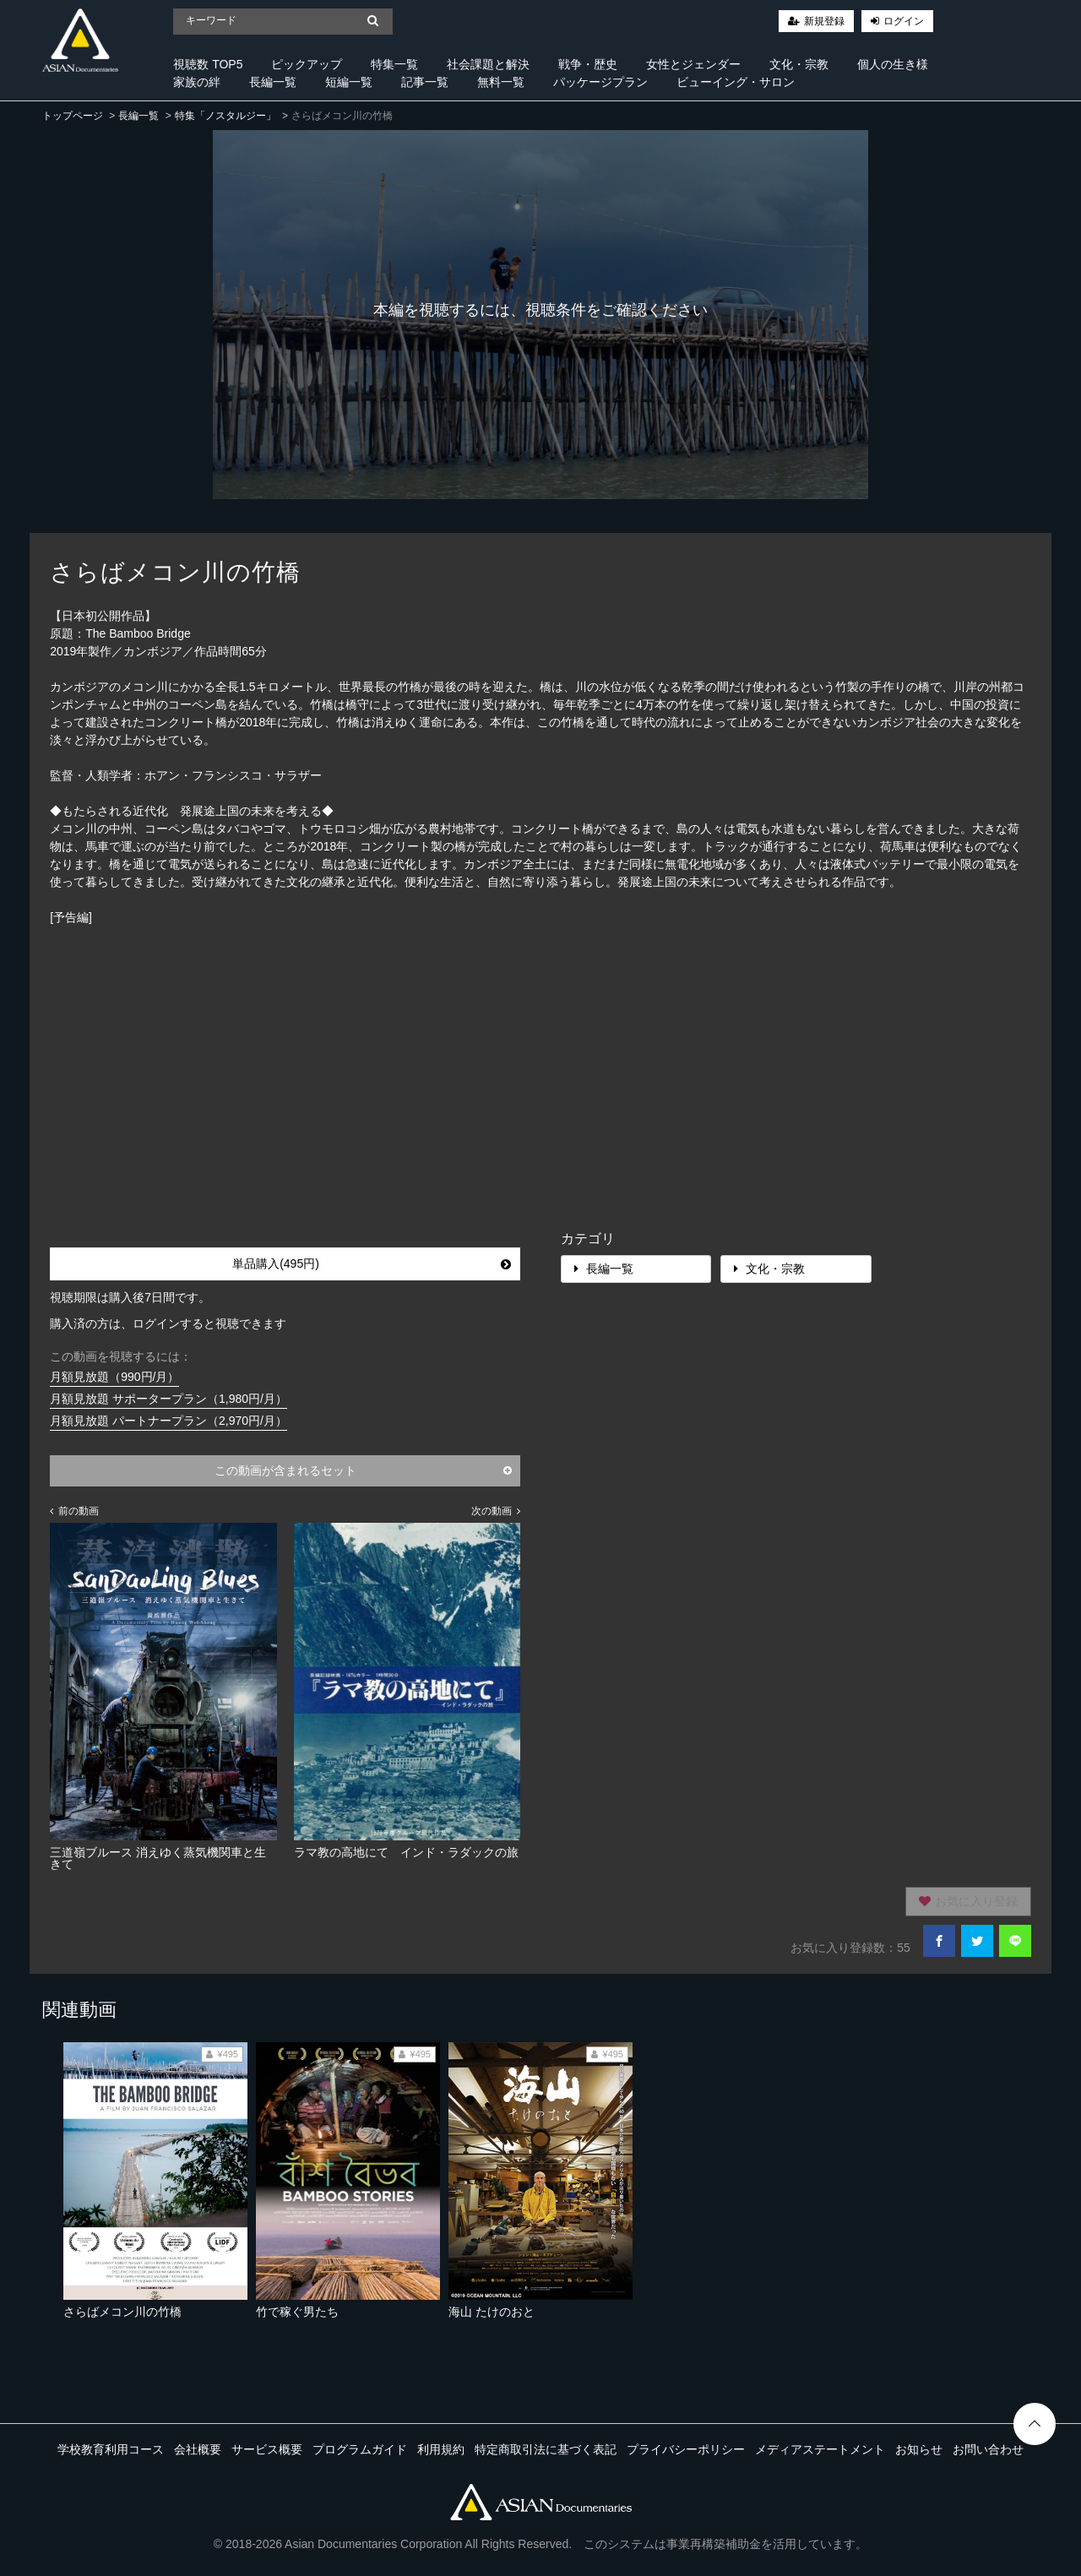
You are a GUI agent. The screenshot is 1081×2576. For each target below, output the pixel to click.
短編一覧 (348, 82)
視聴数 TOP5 (207, 64)
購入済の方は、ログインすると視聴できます (168, 1323)
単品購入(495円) (371, 1263)
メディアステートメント (820, 2449)
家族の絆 (196, 82)
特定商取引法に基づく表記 (546, 2449)
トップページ (72, 116)
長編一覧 (272, 82)
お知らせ (918, 2449)
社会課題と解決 (488, 64)
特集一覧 (394, 64)
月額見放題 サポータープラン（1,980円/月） (168, 1398)
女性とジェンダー (693, 64)
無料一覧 (500, 82)
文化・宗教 (798, 64)
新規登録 (824, 21)
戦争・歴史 (587, 64)
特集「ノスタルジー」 (225, 116)
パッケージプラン (600, 82)
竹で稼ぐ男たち (297, 2311)
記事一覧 (424, 82)
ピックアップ (306, 64)
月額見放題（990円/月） (114, 1376)
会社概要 (197, 2449)
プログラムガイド (359, 2449)
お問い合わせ (988, 2449)
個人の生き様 (892, 64)
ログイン (903, 21)
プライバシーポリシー (686, 2449)
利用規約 (440, 2449)
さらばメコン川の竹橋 (122, 2311)
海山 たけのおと (491, 2311)
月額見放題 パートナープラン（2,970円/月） (168, 1420)
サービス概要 (266, 2449)
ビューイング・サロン (735, 82)
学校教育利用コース (110, 2449)
